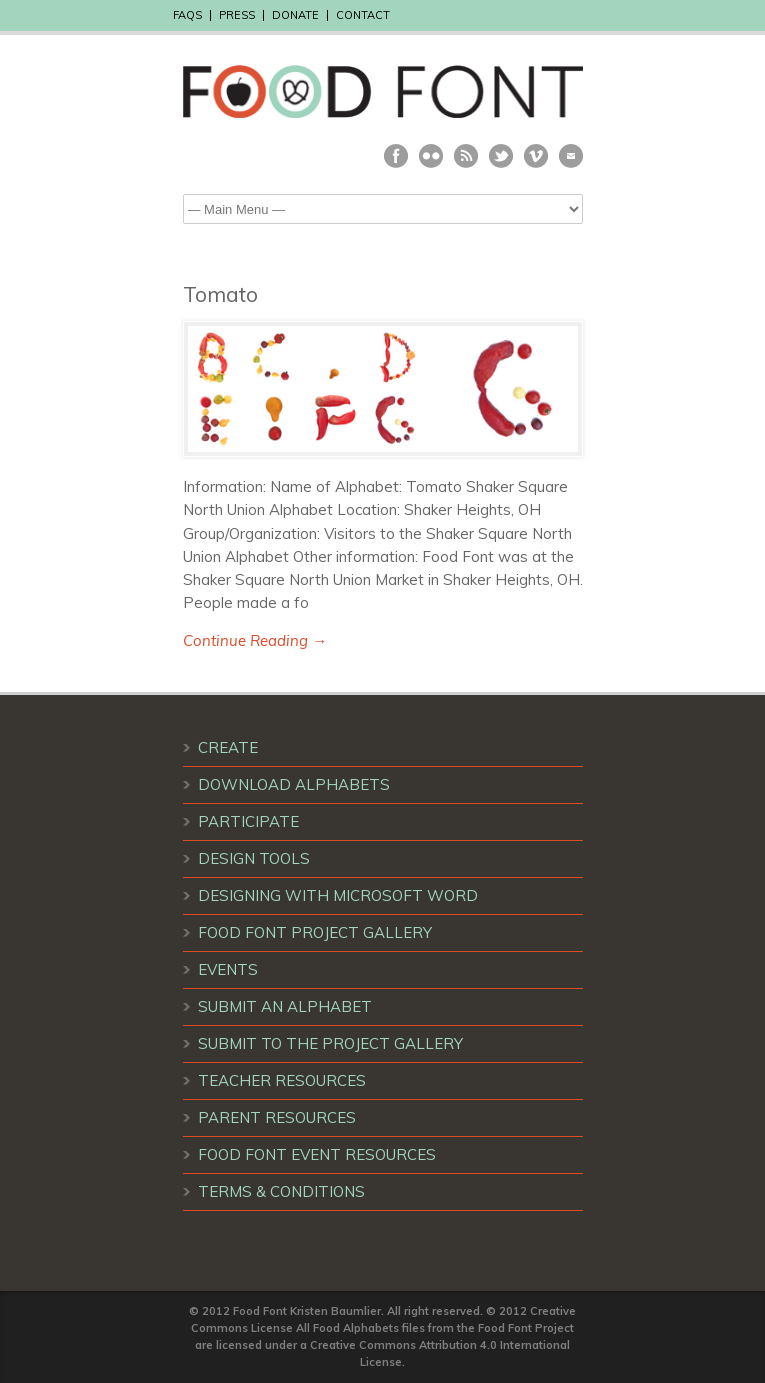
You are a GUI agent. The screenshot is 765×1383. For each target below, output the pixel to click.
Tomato (220, 294)
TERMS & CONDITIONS (281, 1191)
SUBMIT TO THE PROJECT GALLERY (330, 1043)
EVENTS (228, 969)
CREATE (228, 747)
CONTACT (363, 15)
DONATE (295, 15)
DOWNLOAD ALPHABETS (294, 784)
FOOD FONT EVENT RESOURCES (317, 1154)
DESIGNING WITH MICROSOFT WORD (338, 895)
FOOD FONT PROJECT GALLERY (315, 932)
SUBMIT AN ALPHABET (285, 1006)
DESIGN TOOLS (254, 858)
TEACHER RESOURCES (282, 1080)
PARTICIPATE (248, 821)
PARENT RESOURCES (277, 1117)
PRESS (237, 15)
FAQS (187, 15)
